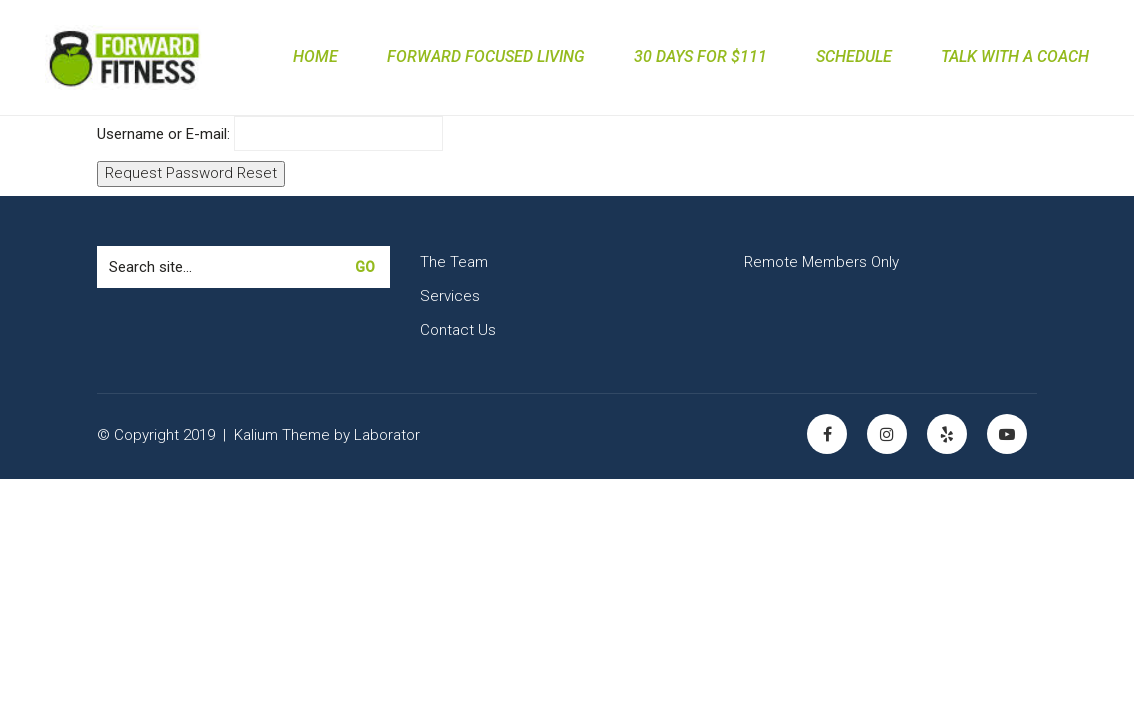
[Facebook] (827, 434)
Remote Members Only (821, 262)
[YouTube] (1007, 434)
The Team (454, 262)
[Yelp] (947, 434)
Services (450, 296)
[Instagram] (887, 434)
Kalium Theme (282, 435)
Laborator (387, 435)
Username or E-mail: (163, 134)
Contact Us (458, 330)
